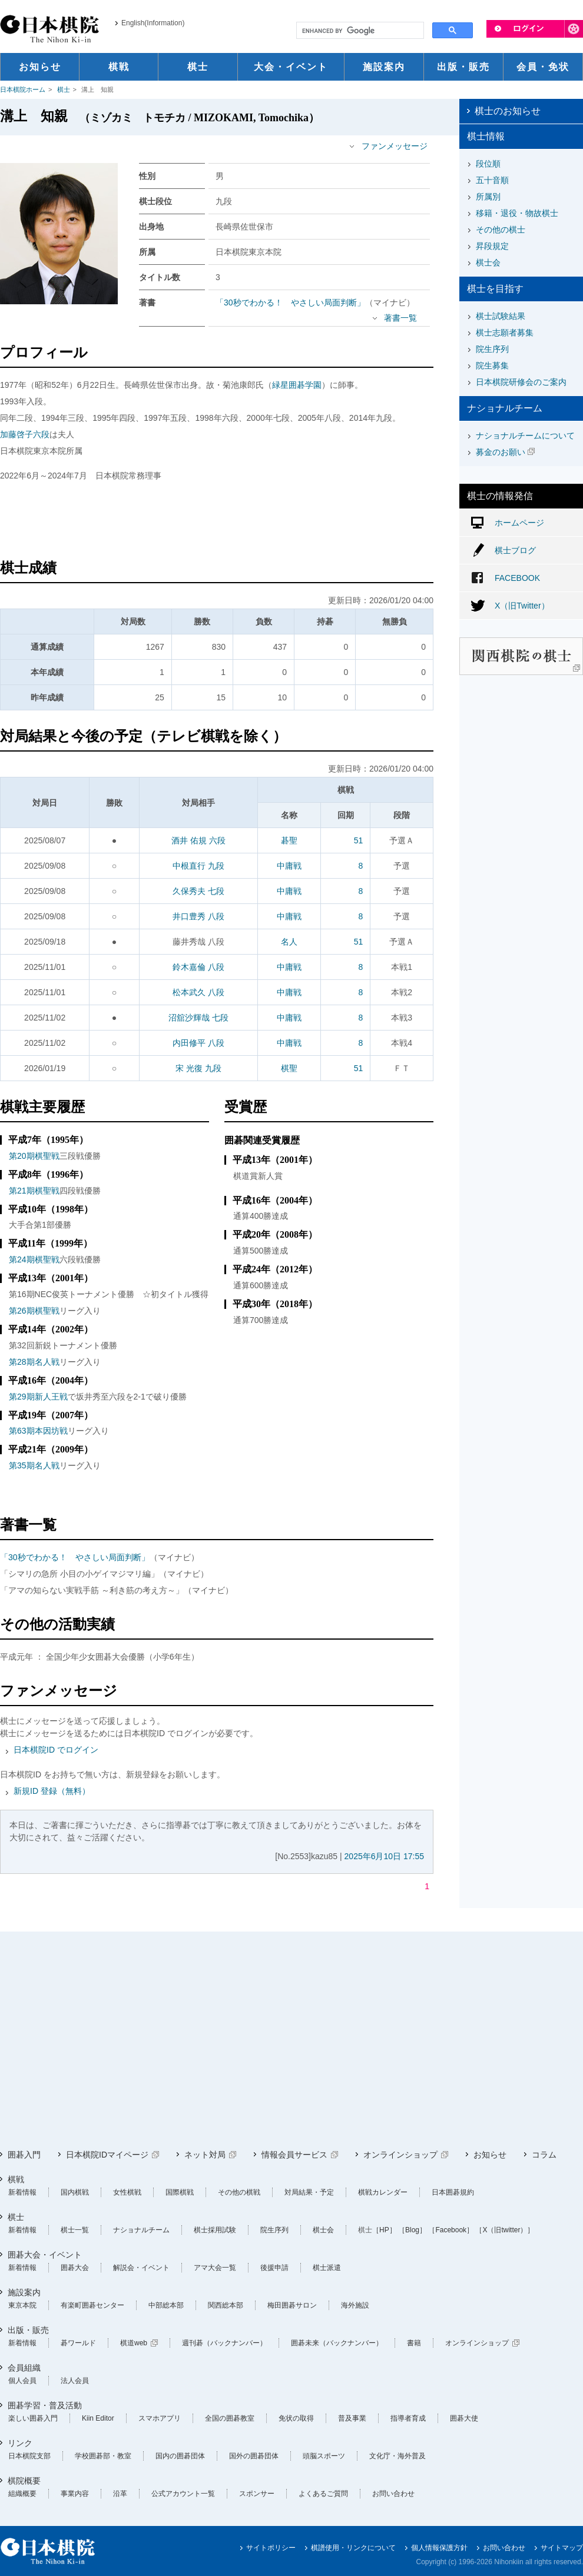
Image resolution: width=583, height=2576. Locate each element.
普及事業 (352, 2418)
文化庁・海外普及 (397, 2456)
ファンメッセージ (395, 146)
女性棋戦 (127, 2192)
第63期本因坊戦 (38, 1430)
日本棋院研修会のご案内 (521, 382)
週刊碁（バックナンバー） (224, 2343)
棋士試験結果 (500, 316)
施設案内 (24, 2292)
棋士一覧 (75, 2230)
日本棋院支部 (29, 2456)
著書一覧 (400, 318)
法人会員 (75, 2380)
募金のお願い (500, 452)
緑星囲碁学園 (297, 385)
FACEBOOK (517, 578)
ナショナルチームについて (525, 435)
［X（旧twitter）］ (504, 2230)
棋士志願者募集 (505, 332)
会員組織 (24, 2367)
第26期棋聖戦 (34, 1310)
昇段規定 (492, 246)
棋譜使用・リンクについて (353, 2548)
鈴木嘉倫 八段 (198, 967)
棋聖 (289, 1068)
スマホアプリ (159, 2418)
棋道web (133, 2343)
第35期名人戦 (34, 1465)
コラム (544, 2154)
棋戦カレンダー (383, 2192)
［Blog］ (412, 2230)
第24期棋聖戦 (34, 1259)
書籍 (414, 2343)
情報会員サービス (294, 2154)
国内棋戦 (75, 2192)
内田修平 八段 (198, 1043)
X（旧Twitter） (522, 605)
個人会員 (22, 2380)
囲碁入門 (24, 2154)
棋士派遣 (327, 2267)
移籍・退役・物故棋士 (517, 213)
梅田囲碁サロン (292, 2305)
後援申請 (274, 2267)
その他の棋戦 (239, 2192)
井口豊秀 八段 (198, 916)
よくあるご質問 (323, 2493)
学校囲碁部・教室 (103, 2456)
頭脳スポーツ (324, 2456)
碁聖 (289, 840)
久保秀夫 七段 (198, 891)
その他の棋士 (500, 229)
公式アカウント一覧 (183, 2493)
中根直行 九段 (198, 865)
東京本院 (22, 2305)
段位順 (488, 163)
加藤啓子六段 (24, 434)
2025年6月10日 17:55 (384, 1856)
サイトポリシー (271, 2548)
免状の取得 (296, 2418)
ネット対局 (205, 2154)
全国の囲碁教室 (229, 2418)
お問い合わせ (393, 2493)
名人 (289, 941)
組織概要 (22, 2493)
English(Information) (152, 23)
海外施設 (355, 2305)
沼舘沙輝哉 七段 (198, 1017)
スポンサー (256, 2493)
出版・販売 (28, 2330)
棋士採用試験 (215, 2230)
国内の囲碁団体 (180, 2456)
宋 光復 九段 (198, 1068)
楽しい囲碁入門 (33, 2418)
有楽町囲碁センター (92, 2305)
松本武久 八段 (198, 992)
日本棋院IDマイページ (107, 2154)
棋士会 (488, 262)
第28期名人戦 (34, 1362)
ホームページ (519, 522)
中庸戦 (289, 865)
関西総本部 (225, 2305)
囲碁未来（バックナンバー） (337, 2343)
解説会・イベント (141, 2267)
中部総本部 (166, 2305)
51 (358, 840)
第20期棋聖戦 (34, 1156)
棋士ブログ (515, 550)
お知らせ (489, 2154)
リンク (20, 2443)
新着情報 (22, 2192)
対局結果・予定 (309, 2192)
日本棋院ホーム (22, 89)
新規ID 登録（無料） (52, 1791)
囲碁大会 (75, 2267)
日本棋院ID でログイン (56, 1749)
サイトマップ (562, 2548)
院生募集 (492, 365)
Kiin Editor (98, 2418)
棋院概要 (24, 2480)
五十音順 (492, 180)
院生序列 (492, 349)
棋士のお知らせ (508, 111)
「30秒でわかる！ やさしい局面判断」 (290, 302)
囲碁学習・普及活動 (45, 2405)
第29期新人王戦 (38, 1396)
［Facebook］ (450, 2230)
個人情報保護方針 (439, 2548)
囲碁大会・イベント (45, 2254)
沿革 (120, 2493)
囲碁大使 (464, 2418)
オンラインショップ (400, 2154)
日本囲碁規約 (453, 2192)
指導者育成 (408, 2418)
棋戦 (16, 2179)
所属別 (488, 196)
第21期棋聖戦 (34, 1190)
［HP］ (384, 2230)
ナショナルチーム (141, 2230)
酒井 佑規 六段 (198, 840)
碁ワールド (78, 2343)
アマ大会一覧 (215, 2267)
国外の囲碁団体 (254, 2456)
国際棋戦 (179, 2192)
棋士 (63, 89)
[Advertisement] (216, 522)
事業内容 (75, 2493)
